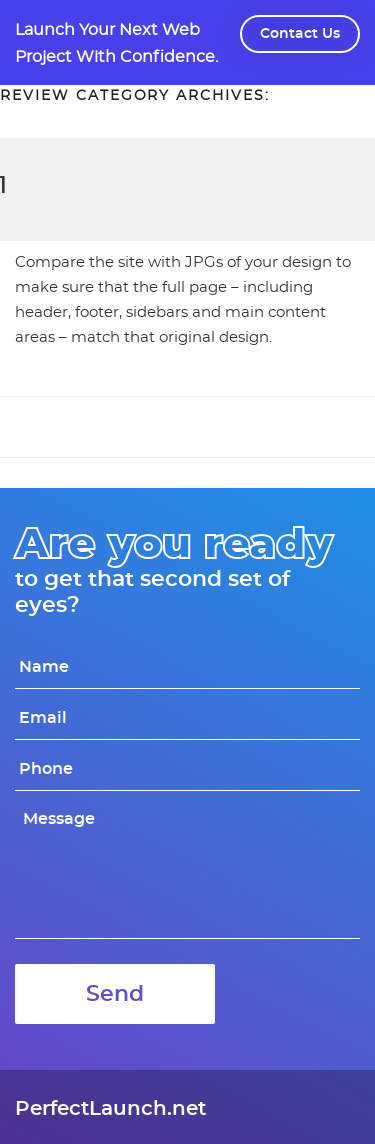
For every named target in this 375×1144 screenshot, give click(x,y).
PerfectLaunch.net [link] (110, 1109)
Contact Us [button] (300, 34)
